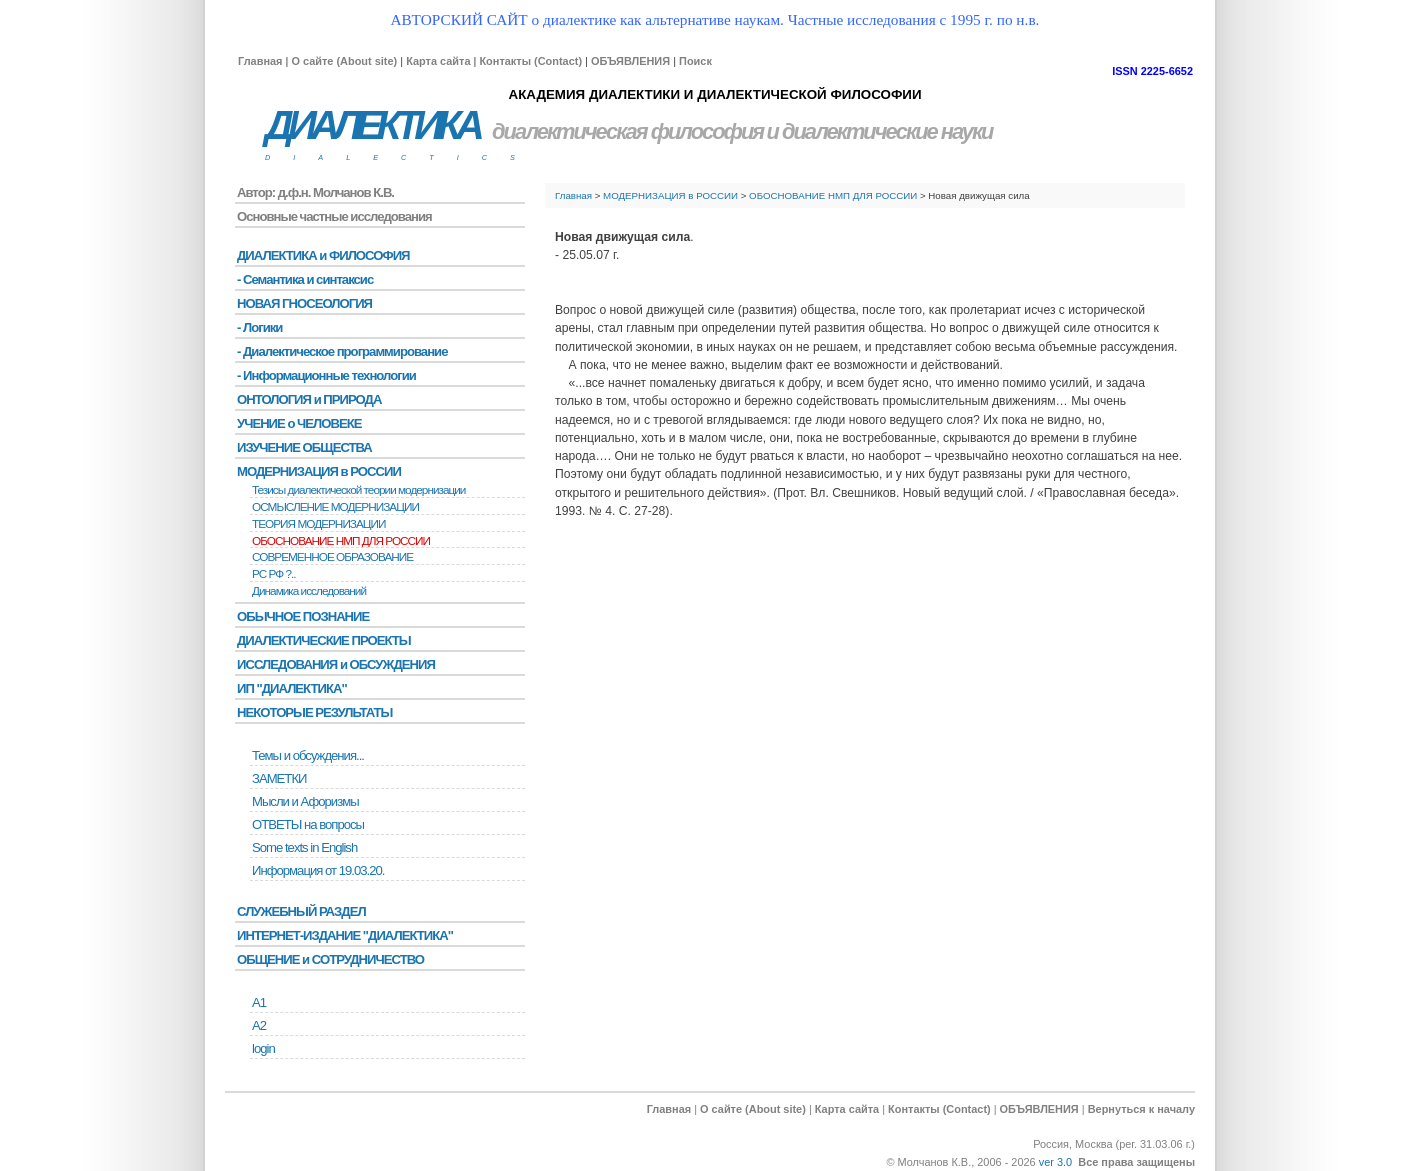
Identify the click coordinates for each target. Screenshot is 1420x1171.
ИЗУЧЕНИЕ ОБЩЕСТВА (304, 447)
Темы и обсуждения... (308, 755)
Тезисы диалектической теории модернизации (358, 490)
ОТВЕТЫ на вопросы (308, 824)
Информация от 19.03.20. (318, 870)
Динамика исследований (309, 591)
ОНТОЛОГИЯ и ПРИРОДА (309, 399)
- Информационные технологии (326, 375)
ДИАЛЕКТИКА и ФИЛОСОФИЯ (323, 255)
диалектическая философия (627, 131)
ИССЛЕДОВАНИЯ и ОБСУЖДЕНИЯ (336, 664)
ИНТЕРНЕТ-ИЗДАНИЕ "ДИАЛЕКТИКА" (345, 935)
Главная (260, 61)
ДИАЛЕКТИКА (372, 125)
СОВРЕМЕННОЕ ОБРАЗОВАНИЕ (332, 557)
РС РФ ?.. (274, 574)
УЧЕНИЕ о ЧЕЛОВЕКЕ (299, 423)
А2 (259, 1025)
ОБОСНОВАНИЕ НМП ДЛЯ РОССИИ (833, 195)
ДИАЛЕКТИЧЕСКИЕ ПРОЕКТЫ (324, 640)
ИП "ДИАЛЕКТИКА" (292, 688)
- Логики (259, 327)
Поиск (695, 61)
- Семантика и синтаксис (305, 279)
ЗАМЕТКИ (279, 778)
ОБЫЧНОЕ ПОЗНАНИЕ (303, 616)
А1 (259, 1002)
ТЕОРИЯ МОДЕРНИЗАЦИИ (319, 524)
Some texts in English (304, 847)
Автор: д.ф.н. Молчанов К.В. (315, 192)
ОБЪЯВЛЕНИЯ (630, 61)
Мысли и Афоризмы (305, 801)
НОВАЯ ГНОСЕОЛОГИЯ (304, 303)
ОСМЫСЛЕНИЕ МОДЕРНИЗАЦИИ (335, 507)
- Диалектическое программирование (342, 351)
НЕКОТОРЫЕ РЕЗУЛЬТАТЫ (314, 712)
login (263, 1048)
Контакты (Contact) (530, 61)
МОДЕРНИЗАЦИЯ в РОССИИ (670, 195)
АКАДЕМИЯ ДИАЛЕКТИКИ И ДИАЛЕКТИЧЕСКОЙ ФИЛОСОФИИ (714, 94)
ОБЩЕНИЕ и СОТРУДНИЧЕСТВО (330, 959)
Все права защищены (1136, 1162)
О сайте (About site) (344, 61)
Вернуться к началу (1141, 1109)
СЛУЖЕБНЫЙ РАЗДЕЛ (301, 911)
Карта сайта (438, 61)
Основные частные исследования (334, 216)
